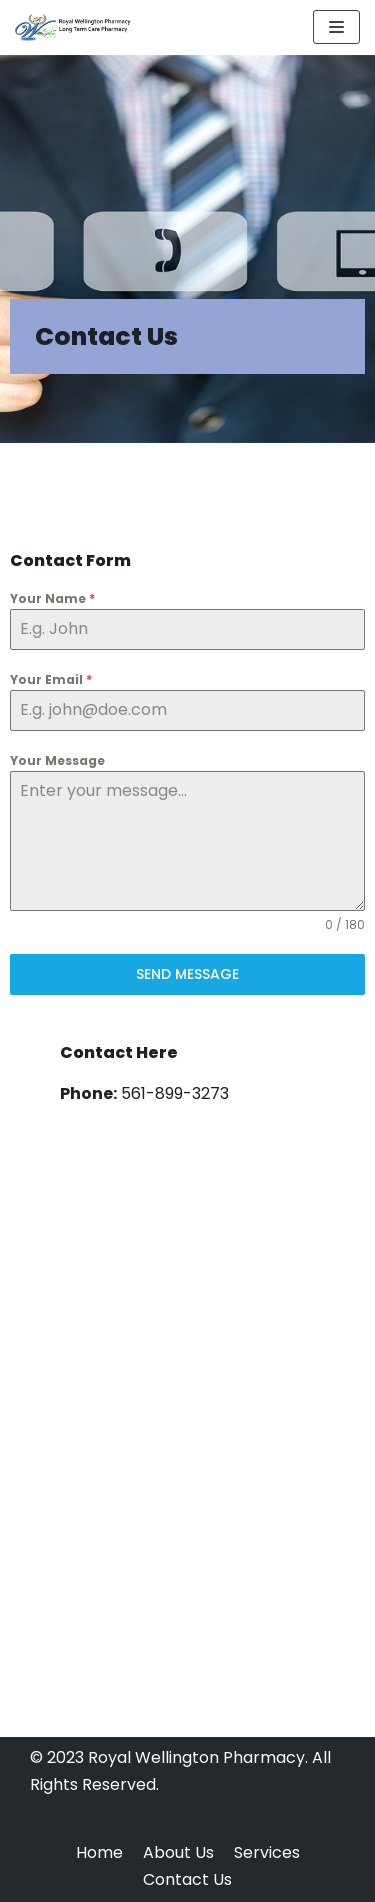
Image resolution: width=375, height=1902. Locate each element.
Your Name (52, 598)
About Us (178, 1852)
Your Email (51, 679)
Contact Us (187, 1879)
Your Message (57, 760)
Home (99, 1852)
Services (267, 1852)
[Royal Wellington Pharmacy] (75, 27)
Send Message (187, 974)
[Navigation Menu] (336, 27)
